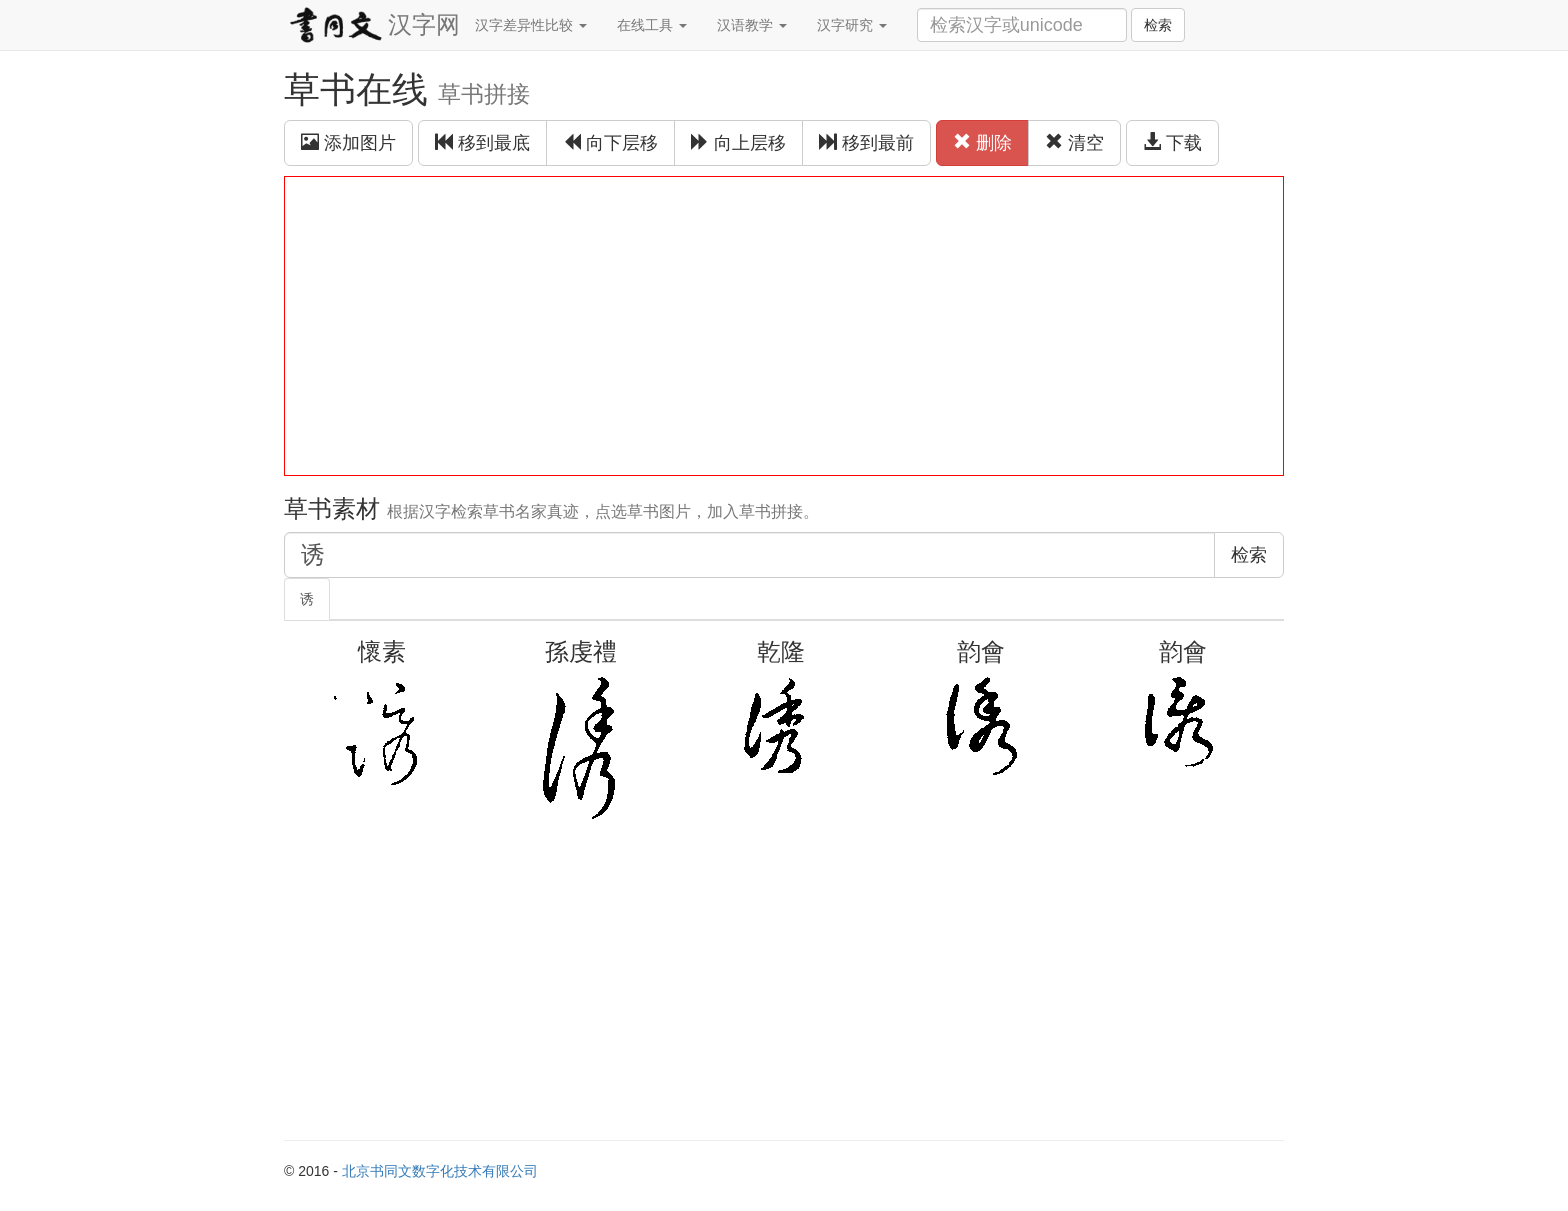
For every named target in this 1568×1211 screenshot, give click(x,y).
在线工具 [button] (652, 25)
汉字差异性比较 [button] (531, 25)
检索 (1158, 25)
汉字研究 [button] (852, 25)
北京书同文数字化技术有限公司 (440, 1171)
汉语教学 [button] (752, 25)
